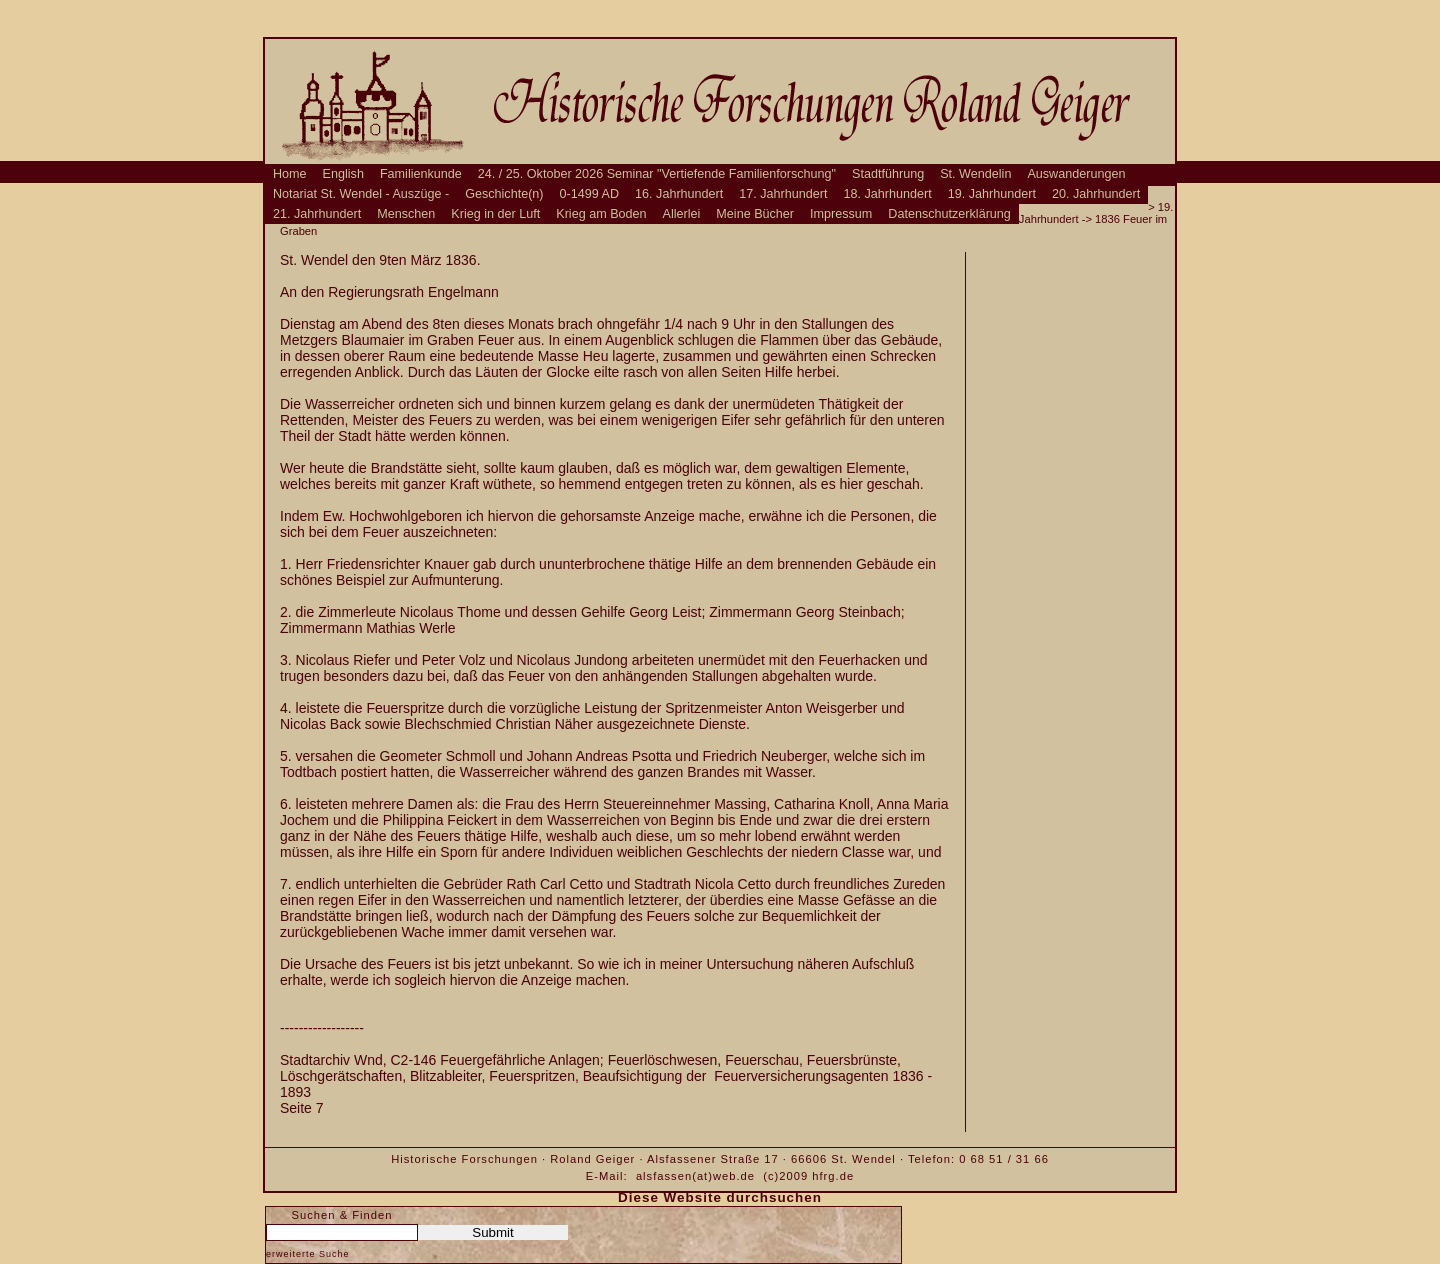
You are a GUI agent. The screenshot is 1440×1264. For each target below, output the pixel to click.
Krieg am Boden (601, 214)
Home (290, 174)
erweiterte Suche (308, 1254)
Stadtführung (888, 174)
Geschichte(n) (504, 194)
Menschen (406, 214)
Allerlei (682, 214)
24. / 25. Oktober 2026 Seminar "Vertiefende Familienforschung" (657, 174)
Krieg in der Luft (495, 214)
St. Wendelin (975, 174)
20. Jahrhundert (1096, 194)
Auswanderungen (1076, 174)
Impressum (841, 214)
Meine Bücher (755, 214)
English (343, 174)
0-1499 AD (590, 194)
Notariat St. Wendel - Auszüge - (361, 194)
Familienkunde (421, 174)
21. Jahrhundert (317, 214)
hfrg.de (833, 1176)
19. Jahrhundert (992, 194)
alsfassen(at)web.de (695, 1176)
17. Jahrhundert (783, 194)
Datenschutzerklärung (949, 214)
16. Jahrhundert (679, 194)
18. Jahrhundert (888, 194)
